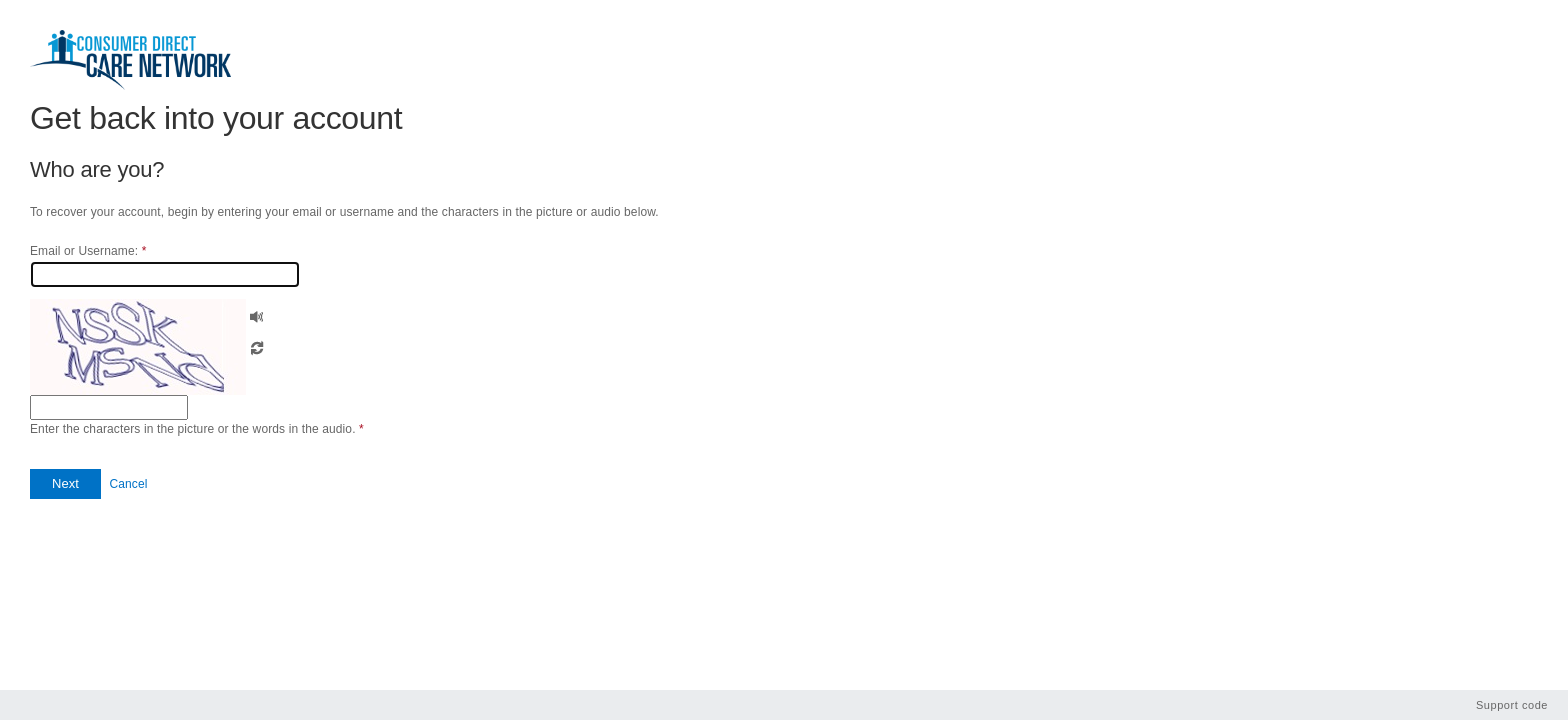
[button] (257, 314)
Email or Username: (88, 251)
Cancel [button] (128, 484)
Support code (1512, 705)
